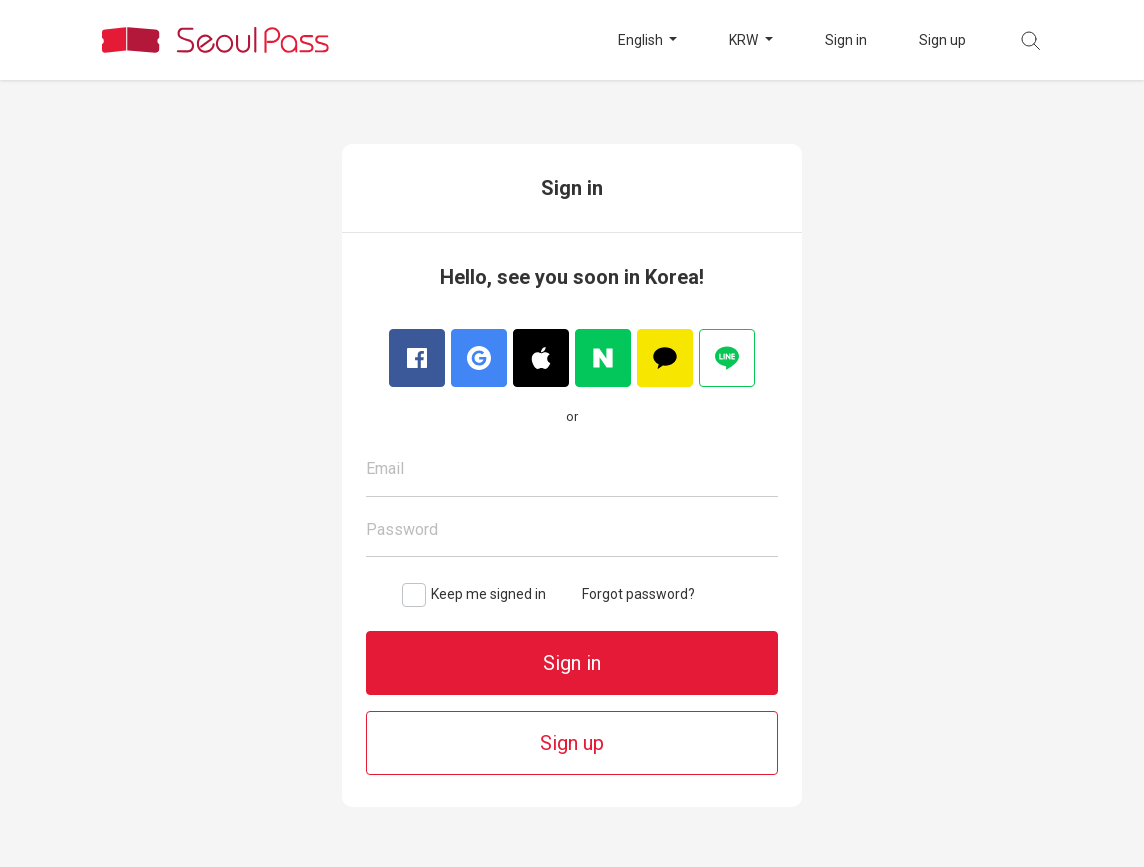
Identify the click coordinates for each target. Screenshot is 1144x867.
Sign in (846, 40)
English (642, 40)
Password (402, 529)
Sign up (942, 40)
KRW (745, 40)
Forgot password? (638, 594)
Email (385, 468)
